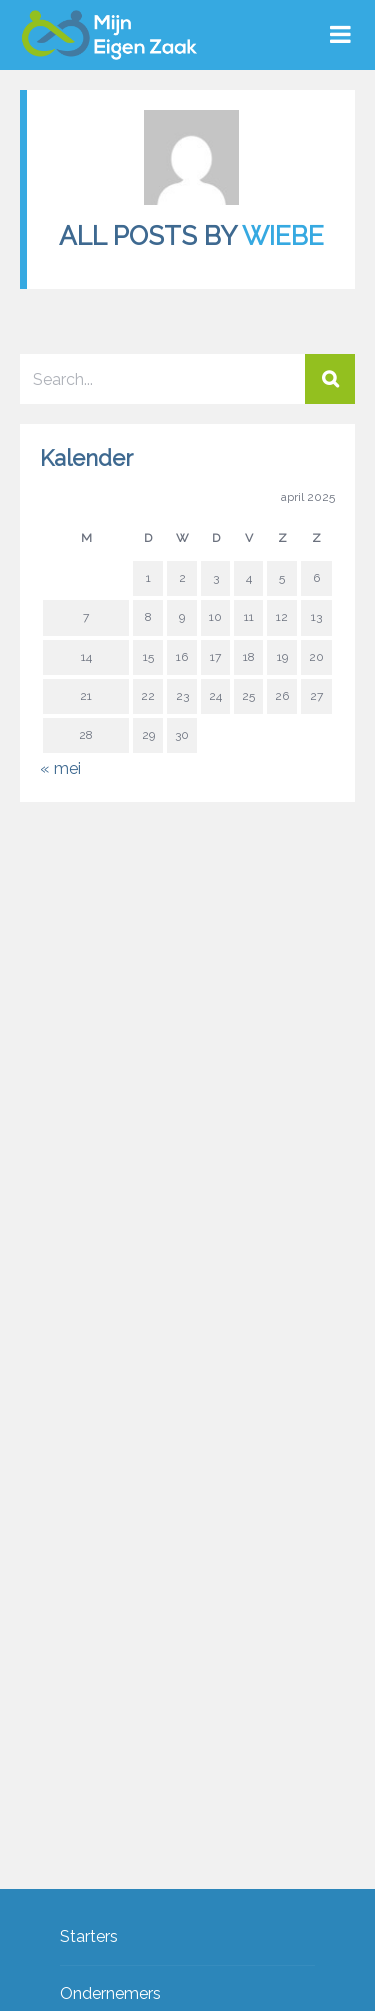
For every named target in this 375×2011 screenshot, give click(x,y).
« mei (60, 768)
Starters (89, 1937)
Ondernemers (110, 1994)
